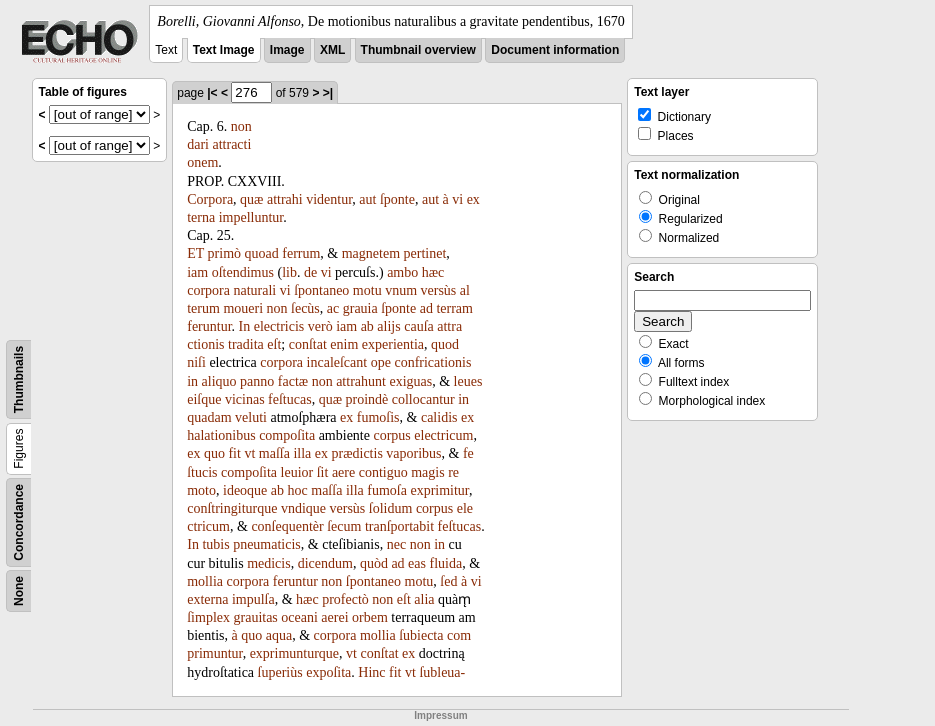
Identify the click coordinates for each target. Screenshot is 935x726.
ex (346, 417)
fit (234, 453)
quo (214, 453)
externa (207, 599)
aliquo (219, 381)
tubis (215, 544)
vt (249, 453)
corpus (391, 435)
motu (367, 290)
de (310, 272)
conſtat (308, 344)
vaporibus (413, 453)
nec (396, 544)
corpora (208, 290)
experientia (393, 344)
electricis (279, 326)
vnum (401, 290)
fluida (446, 563)
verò (320, 326)
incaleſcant (337, 362)
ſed (448, 581)
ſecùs (305, 308)
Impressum (440, 715)
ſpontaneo (321, 290)
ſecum (344, 526)
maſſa (274, 453)
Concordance (19, 522)
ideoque (245, 490)
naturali (254, 290)
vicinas (245, 399)
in (192, 381)
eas (417, 563)
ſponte (397, 199)
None (19, 591)
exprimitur (439, 490)
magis (427, 472)
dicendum (325, 563)
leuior (297, 472)
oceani (299, 617)
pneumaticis (267, 544)
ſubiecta (421, 635)
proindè (366, 399)
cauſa (419, 326)
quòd (374, 563)
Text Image (224, 50)
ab (367, 326)
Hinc (371, 672)
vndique (303, 508)
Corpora (210, 199)
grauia (360, 308)
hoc (298, 490)
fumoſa (387, 490)
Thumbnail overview (418, 50)
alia (424, 599)
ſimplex (208, 617)
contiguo (383, 472)
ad (426, 308)
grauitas (256, 617)
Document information (555, 50)
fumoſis (378, 417)
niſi (196, 362)
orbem (370, 617)
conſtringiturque (232, 508)
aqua (279, 635)
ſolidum (391, 508)
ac (333, 308)
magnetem (371, 253)
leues (468, 381)
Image (287, 50)
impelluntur (251, 217)
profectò (345, 599)
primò (224, 253)
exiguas (410, 381)
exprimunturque (294, 653)
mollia (205, 581)
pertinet (425, 253)
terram (454, 308)
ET (195, 253)
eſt (274, 344)
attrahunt (361, 381)
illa (302, 453)
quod (445, 344)
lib (289, 272)
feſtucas (290, 399)
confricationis (432, 362)
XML (332, 50)
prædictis (357, 453)
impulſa (253, 599)
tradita (246, 344)
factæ (293, 381)
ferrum (301, 253)
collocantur (423, 399)
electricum (443, 435)
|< (212, 93)
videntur (329, 199)
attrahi (285, 199)
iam (197, 272)
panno (257, 381)
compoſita (287, 435)
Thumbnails (19, 379)
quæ (251, 199)
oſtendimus (243, 272)
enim (344, 344)
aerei (334, 617)
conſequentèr (287, 526)
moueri (243, 308)
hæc (433, 272)
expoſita (328, 672)
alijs (388, 326)
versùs (439, 290)
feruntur (209, 326)
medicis (269, 563)
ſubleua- (442, 672)
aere (343, 472)
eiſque (204, 399)
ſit (323, 472)
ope (381, 362)
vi (457, 199)
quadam (209, 417)
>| (328, 93)
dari (198, 144)
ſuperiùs (280, 672)
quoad (262, 253)
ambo (402, 272)
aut (367, 199)
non (241, 126)
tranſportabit (399, 526)
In (245, 326)
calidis (439, 417)
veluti (251, 417)
